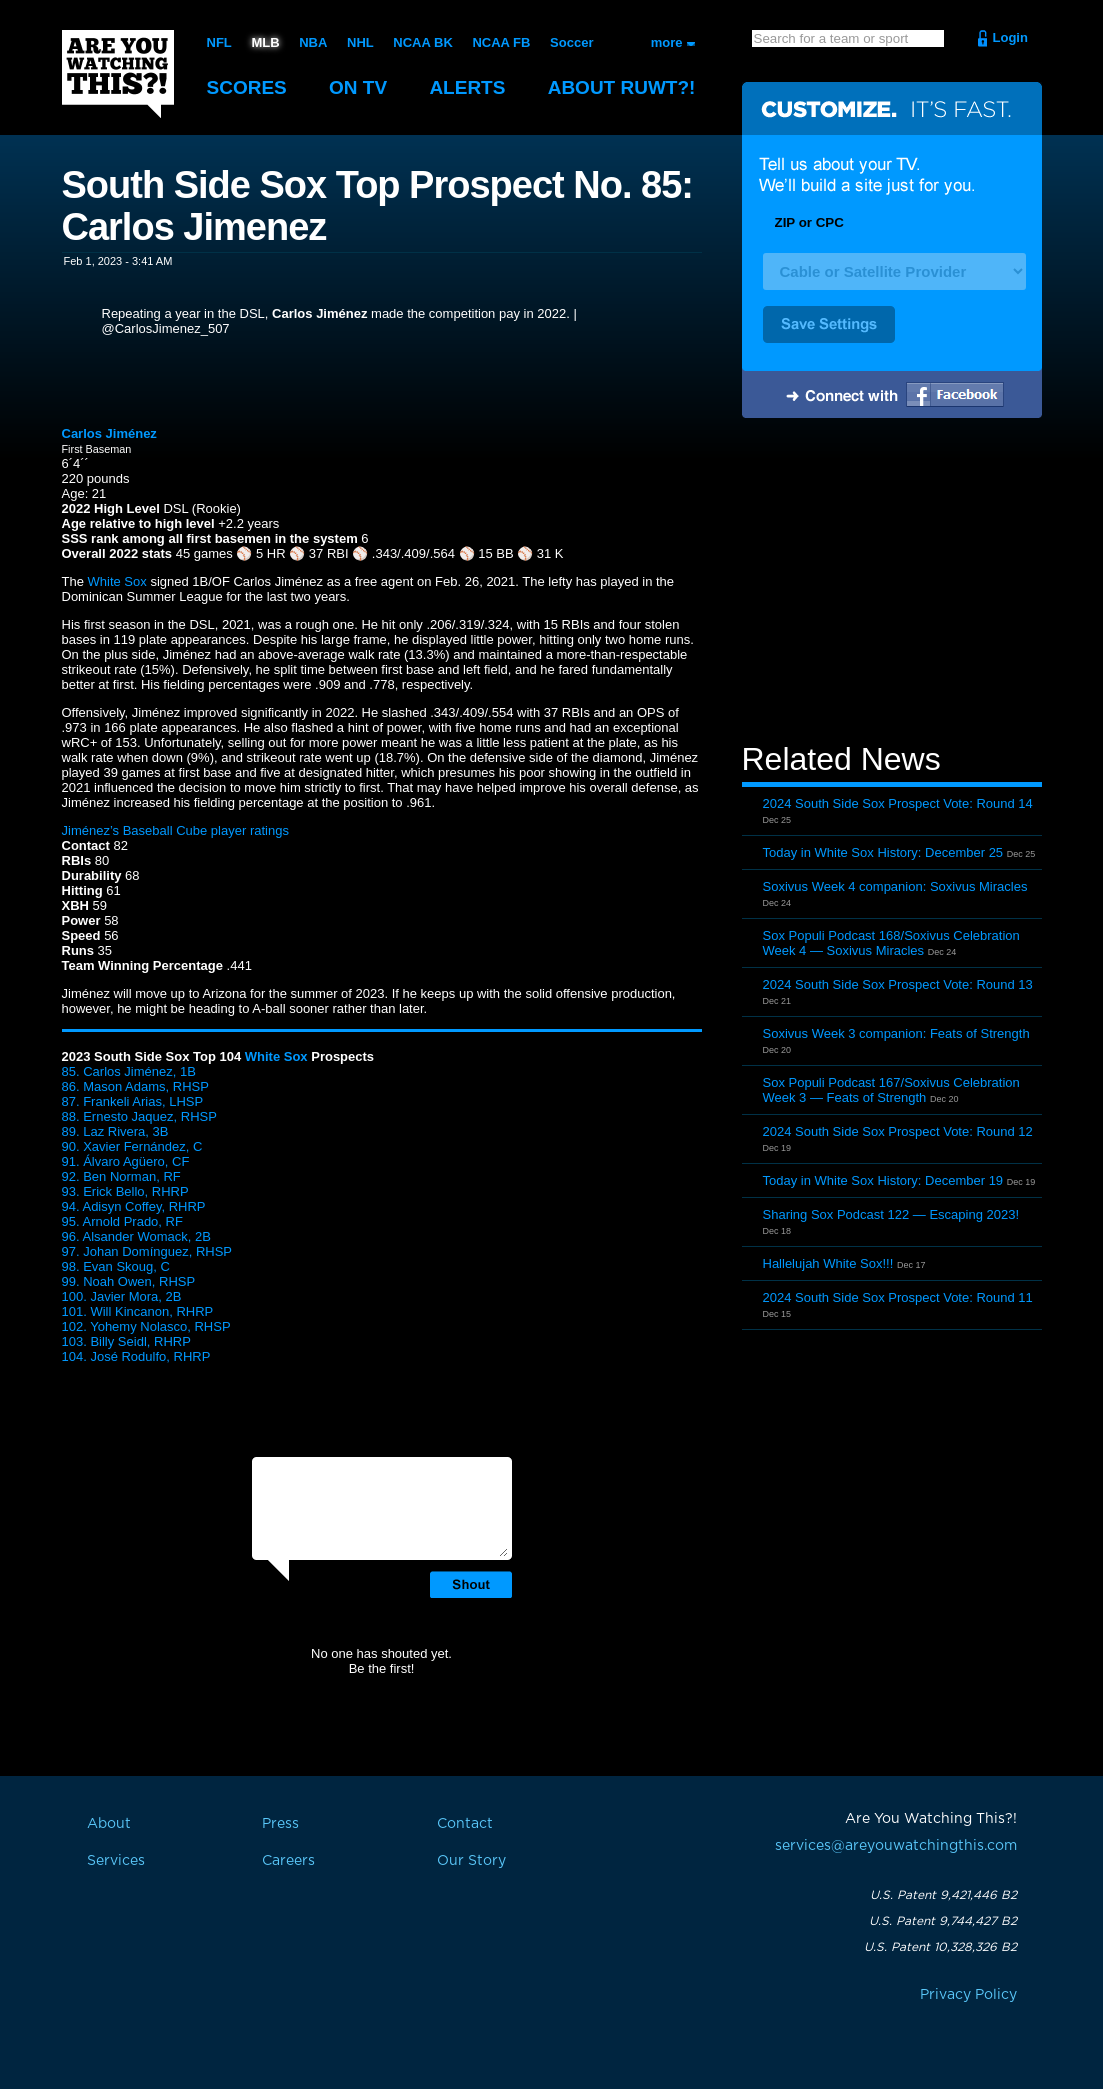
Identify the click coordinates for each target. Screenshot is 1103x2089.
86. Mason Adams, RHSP (135, 1086)
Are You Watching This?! (118, 74)
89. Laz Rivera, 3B (115, 1131)
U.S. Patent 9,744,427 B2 (943, 1921)
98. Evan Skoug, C (116, 1266)
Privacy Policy (968, 1995)
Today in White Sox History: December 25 (883, 852)
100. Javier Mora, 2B (122, 1296)
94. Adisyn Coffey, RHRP (134, 1206)
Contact (465, 1824)
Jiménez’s (91, 830)
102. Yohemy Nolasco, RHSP (146, 1326)
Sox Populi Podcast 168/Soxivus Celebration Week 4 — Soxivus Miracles (891, 943)
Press (280, 1824)
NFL (219, 42)
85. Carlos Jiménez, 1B (129, 1071)
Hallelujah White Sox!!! (828, 1263)
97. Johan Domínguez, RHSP (147, 1251)
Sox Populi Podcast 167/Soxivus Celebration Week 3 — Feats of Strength (891, 1090)
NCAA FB (501, 42)
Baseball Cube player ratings (206, 830)
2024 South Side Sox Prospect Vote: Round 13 (898, 984)
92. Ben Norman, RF (121, 1176)
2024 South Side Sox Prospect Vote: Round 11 (898, 1297)
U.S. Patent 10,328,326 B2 (940, 1947)
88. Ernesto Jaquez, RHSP (139, 1116)
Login (1010, 37)
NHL (360, 42)
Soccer (571, 42)
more (667, 42)
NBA (313, 42)
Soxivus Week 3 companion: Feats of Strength (896, 1033)
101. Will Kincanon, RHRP (138, 1311)
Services (116, 1861)
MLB (265, 42)
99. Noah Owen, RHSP (129, 1281)
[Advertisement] (892, 583)
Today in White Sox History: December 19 (883, 1180)
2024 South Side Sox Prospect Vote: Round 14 (898, 803)
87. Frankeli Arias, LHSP (133, 1101)
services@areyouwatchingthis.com (896, 1846)
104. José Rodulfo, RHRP (136, 1356)
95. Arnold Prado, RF (122, 1221)
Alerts (467, 87)
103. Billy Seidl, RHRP (126, 1341)
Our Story (471, 1861)
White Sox (117, 581)
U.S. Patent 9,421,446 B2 (943, 1895)
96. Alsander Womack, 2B (136, 1236)
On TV (358, 87)
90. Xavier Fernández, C (132, 1146)
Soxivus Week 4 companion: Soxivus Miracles (895, 886)
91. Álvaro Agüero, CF (126, 1161)
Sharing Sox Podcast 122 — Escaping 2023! (891, 1214)
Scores (247, 87)
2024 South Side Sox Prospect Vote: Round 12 (898, 1131)
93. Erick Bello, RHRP (125, 1191)
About (622, 87)
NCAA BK (422, 42)
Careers (288, 1861)
